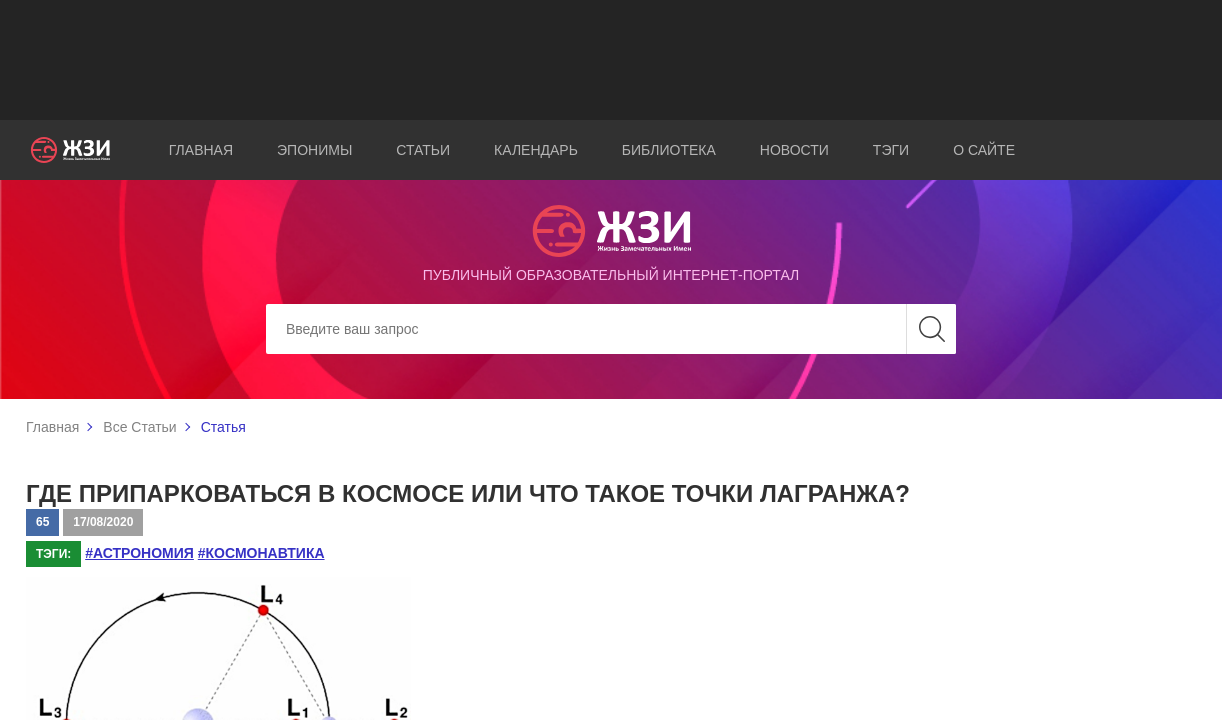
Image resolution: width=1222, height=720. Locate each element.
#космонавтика (261, 553)
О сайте (984, 150)
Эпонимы (314, 150)
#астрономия (139, 553)
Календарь (536, 150)
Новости (794, 150)
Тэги (891, 150)
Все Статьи (139, 427)
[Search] (611, 329)
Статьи (423, 150)
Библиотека (669, 150)
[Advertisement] (611, 60)
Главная (201, 150)
